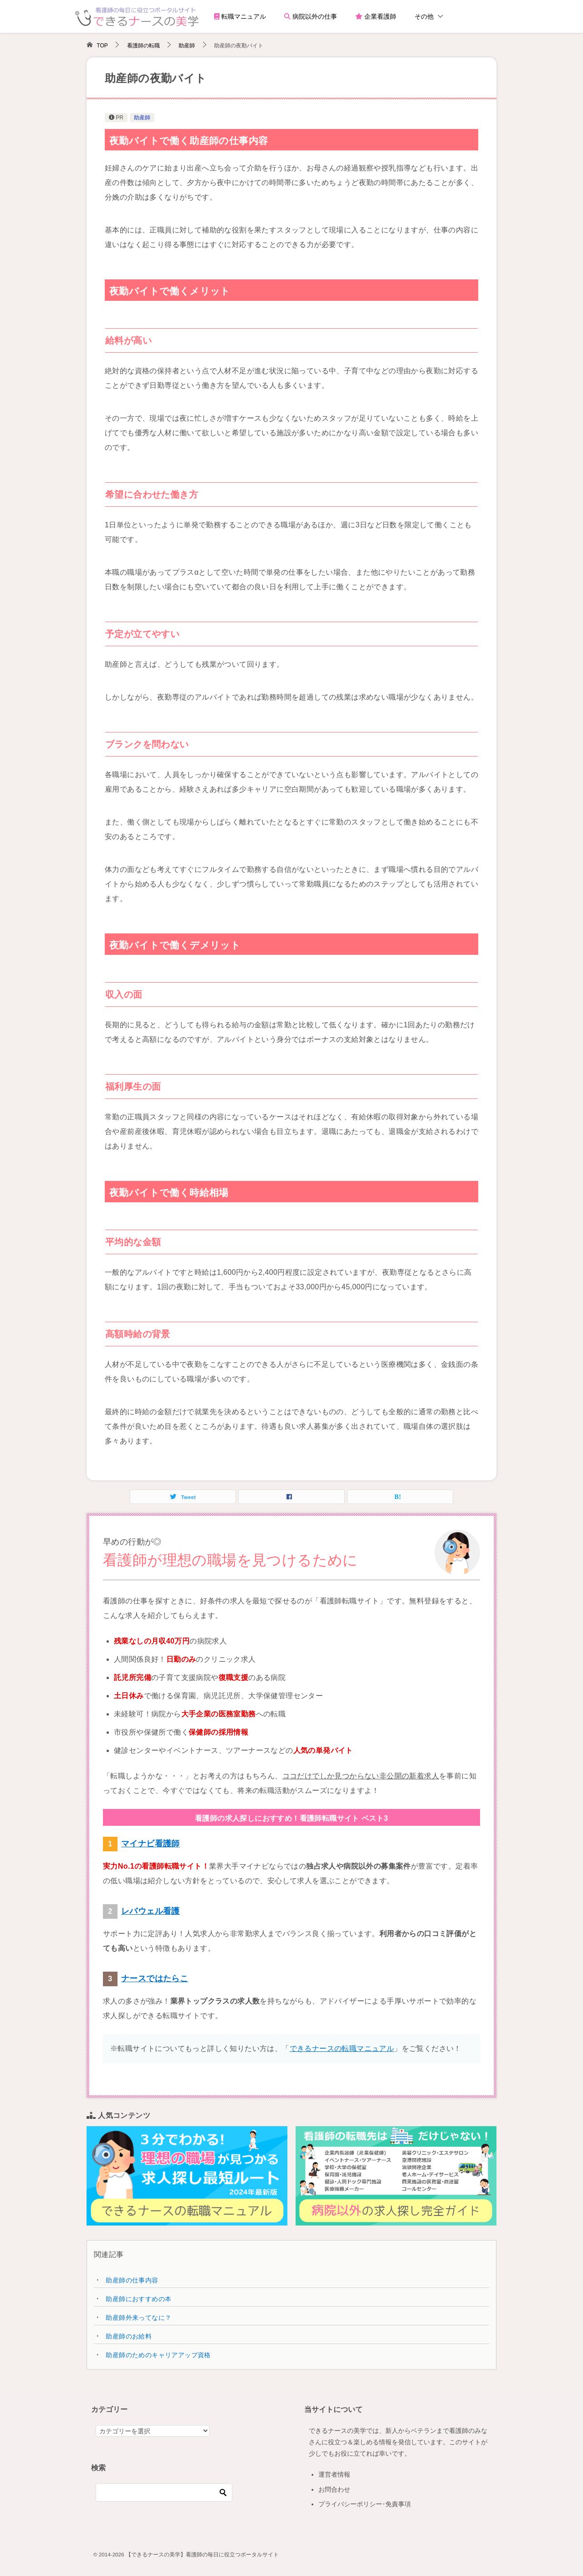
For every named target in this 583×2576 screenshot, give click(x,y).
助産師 (142, 117)
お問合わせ (334, 2489)
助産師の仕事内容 (132, 2280)
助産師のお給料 (129, 2336)
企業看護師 (375, 16)
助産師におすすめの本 (138, 2299)
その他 (424, 16)
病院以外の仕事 (310, 16)
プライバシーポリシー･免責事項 (364, 2504)
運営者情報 (334, 2474)
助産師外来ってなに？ (138, 2317)
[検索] (164, 2492)
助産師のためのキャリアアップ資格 (158, 2355)
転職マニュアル (240, 16)
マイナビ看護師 (150, 1843)
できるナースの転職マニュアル (342, 2048)
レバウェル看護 (150, 1911)
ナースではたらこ (154, 1978)
